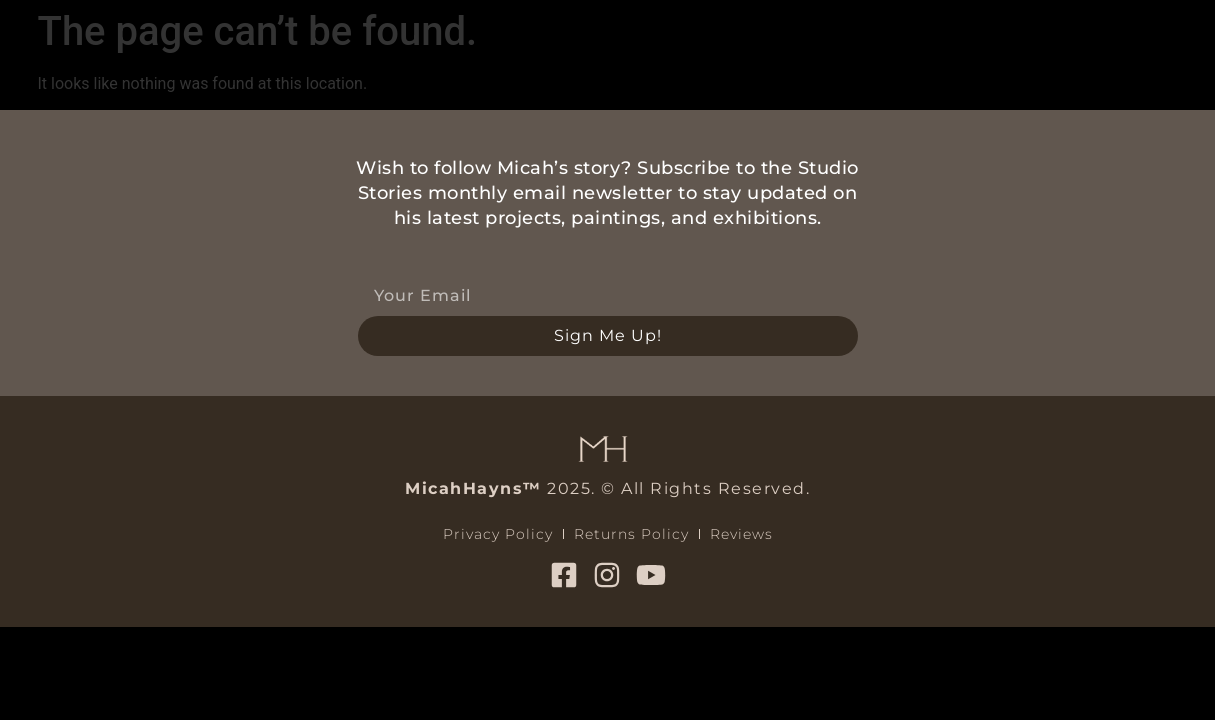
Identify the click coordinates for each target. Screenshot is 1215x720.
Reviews (741, 534)
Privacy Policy (498, 534)
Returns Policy (631, 534)
